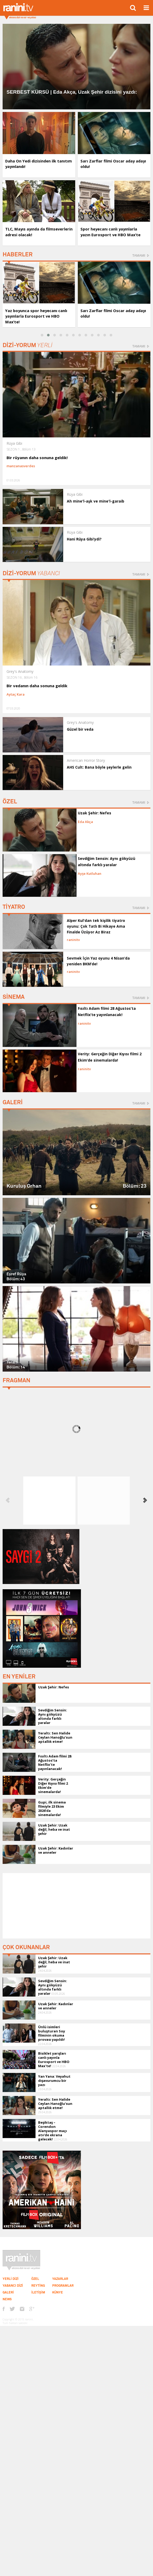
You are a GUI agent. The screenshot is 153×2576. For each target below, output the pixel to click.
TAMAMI (138, 255)
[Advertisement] (76, 1905)
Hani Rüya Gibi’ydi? (84, 539)
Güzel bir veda (80, 729)
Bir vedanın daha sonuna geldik (36, 685)
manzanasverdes (21, 466)
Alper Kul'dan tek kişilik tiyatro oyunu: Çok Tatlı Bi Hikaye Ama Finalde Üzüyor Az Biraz (96, 926)
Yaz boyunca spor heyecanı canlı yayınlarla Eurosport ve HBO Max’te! (36, 316)
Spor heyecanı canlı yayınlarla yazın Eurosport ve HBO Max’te (111, 231)
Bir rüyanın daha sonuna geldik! (36, 457)
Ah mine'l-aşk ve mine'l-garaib (95, 501)
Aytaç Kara (16, 694)
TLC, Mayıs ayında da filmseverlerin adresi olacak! (32, 231)
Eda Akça (85, 821)
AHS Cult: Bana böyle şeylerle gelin (99, 767)
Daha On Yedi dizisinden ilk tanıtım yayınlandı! (31, 163)
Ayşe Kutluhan (89, 873)
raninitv (73, 939)
